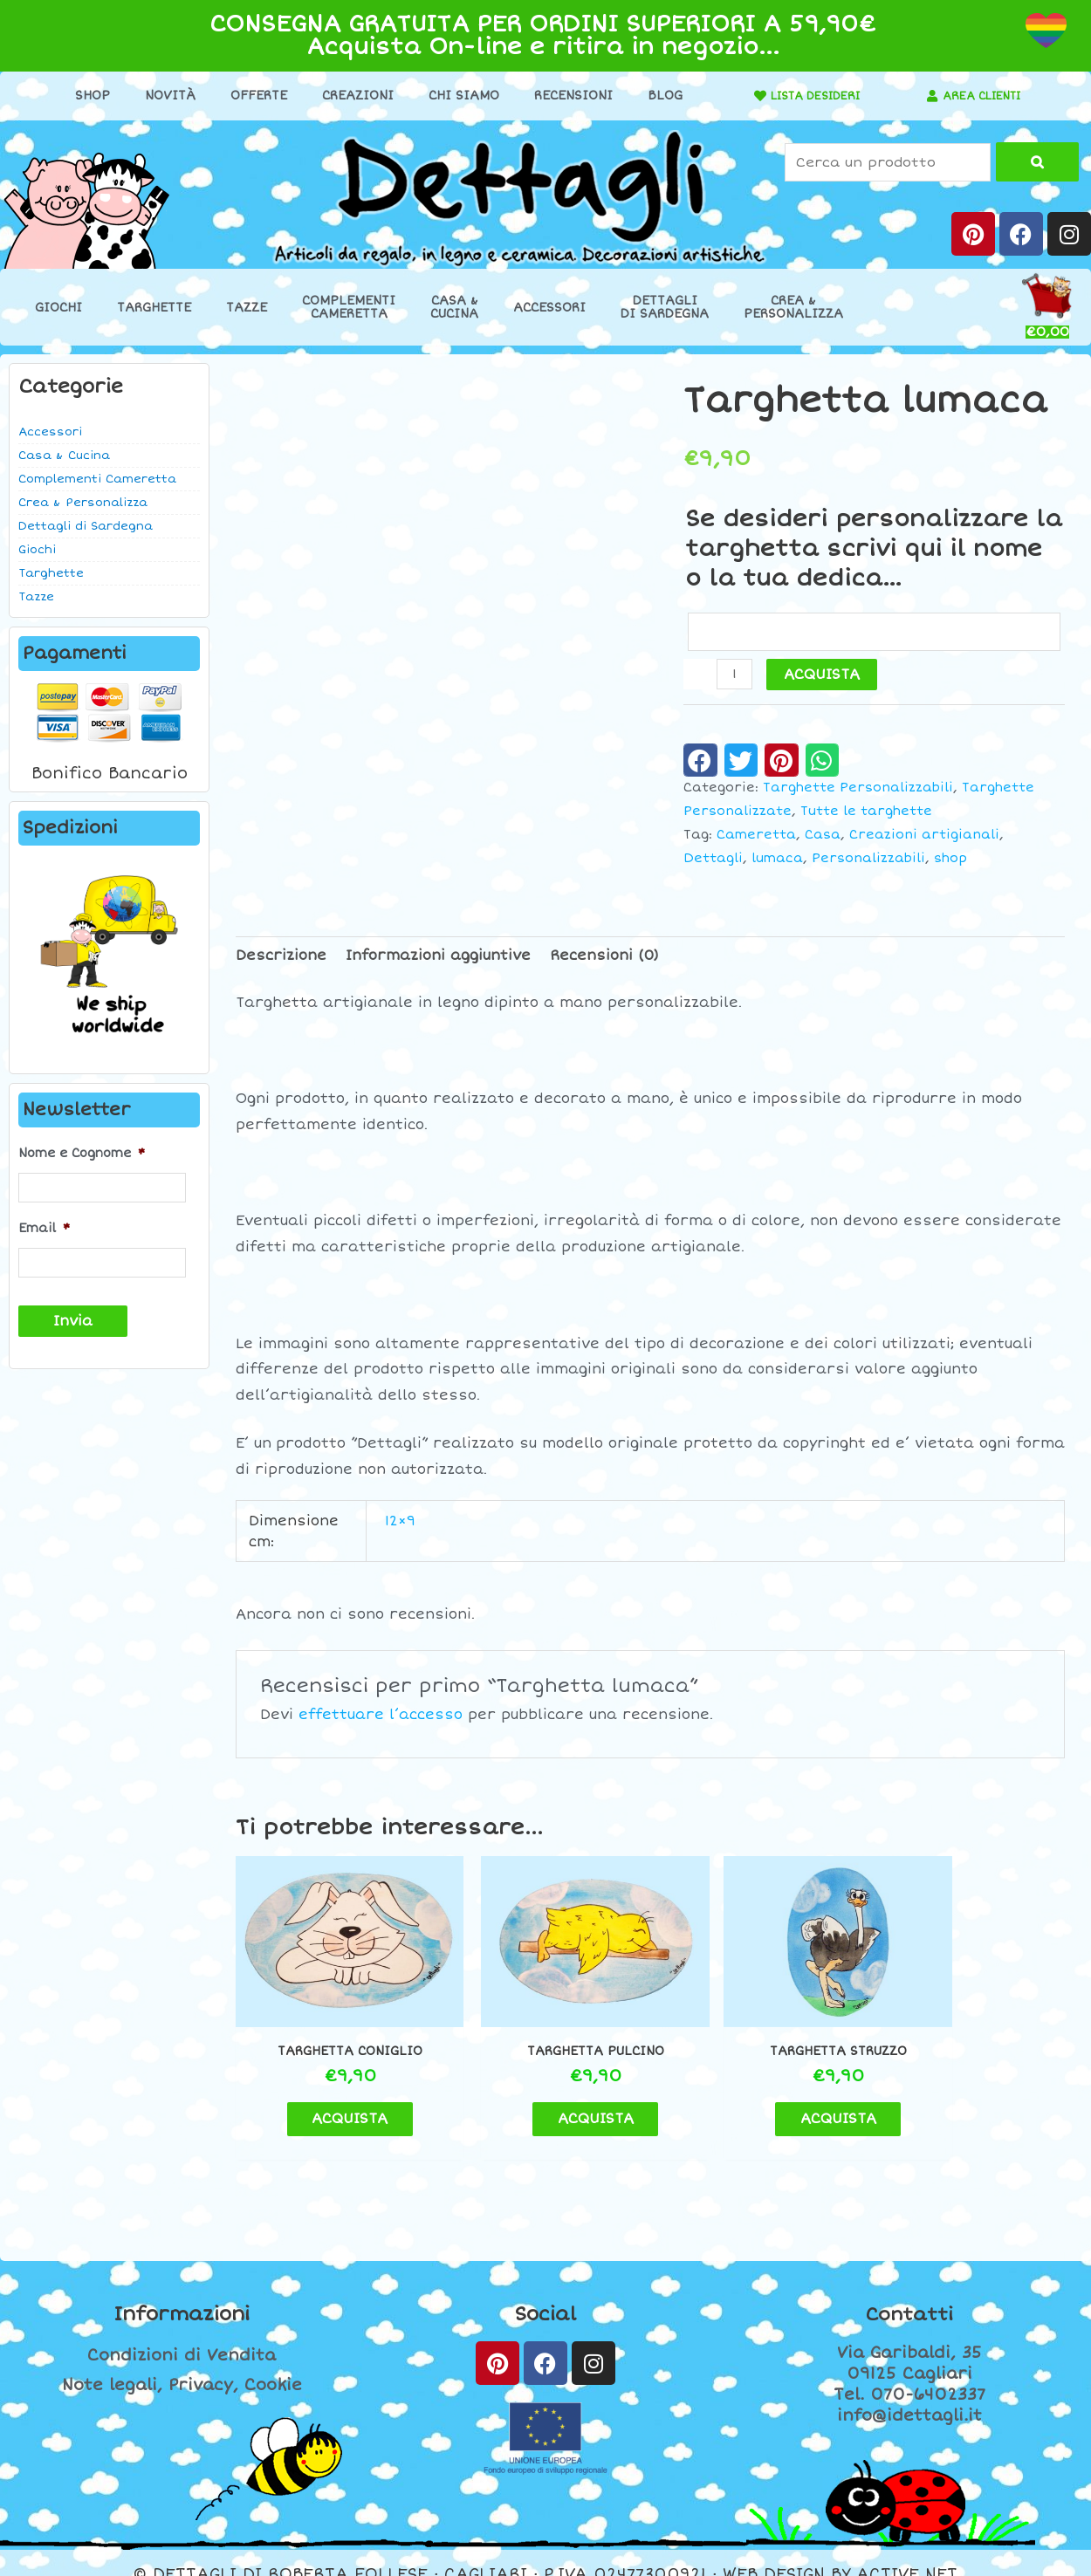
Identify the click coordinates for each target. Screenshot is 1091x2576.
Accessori (549, 307)
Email (44, 1226)
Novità (163, 95)
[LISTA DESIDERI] (745, 96)
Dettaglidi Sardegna (665, 307)
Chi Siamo (457, 95)
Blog (658, 95)
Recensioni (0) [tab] (604, 957)
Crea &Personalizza (793, 307)
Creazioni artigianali (924, 836)
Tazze (246, 307)
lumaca (777, 859)
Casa (823, 836)
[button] (700, 761)
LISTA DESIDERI (808, 95)
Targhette (154, 307)
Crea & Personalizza (83, 503)
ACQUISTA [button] (333, 2096)
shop (950, 859)
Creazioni (351, 95)
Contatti (909, 2292)
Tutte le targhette (866, 812)
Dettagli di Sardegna (85, 526)
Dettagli (713, 859)
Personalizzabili (868, 859)
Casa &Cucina (454, 307)
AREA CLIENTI (981, 95)
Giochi (58, 307)
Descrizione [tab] (281, 957)
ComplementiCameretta (348, 307)
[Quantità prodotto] (735, 676)
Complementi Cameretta (97, 479)
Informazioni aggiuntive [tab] (438, 957)
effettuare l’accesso (380, 1716)
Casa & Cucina (64, 455)
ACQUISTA (823, 676)
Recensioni (566, 95)
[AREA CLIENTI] (925, 96)
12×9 (400, 1522)
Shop (85, 95)
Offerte (251, 95)
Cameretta (756, 836)
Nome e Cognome (81, 1153)
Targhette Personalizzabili (858, 789)
